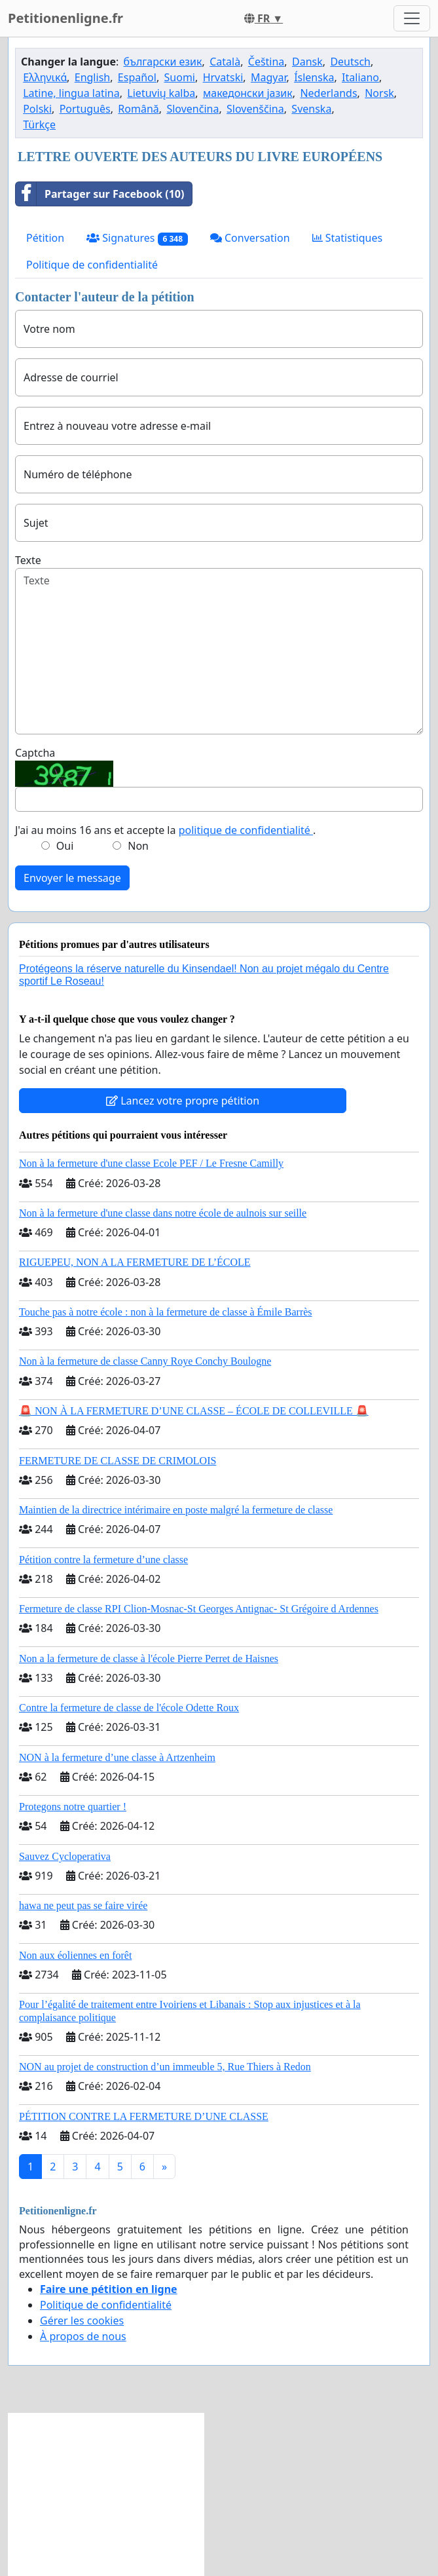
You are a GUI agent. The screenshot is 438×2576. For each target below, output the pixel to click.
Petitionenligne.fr (65, 18)
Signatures (137, 238)
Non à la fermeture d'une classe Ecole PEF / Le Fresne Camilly (151, 1163)
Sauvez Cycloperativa (65, 1856)
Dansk (307, 61)
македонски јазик (248, 93)
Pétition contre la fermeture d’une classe (103, 1559)
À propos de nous (83, 2336)
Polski (37, 109)
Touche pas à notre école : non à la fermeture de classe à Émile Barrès (165, 1311)
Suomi (179, 77)
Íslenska (314, 77)
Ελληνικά (45, 77)
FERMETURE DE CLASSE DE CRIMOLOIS (117, 1460)
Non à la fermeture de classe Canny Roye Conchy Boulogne (145, 1361)
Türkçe (39, 124)
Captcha (35, 753)
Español (137, 77)
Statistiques (347, 238)
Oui (65, 846)
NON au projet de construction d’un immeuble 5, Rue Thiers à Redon (165, 2066)
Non (138, 846)
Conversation (250, 238)
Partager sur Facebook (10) (100, 194)
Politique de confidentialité (92, 264)
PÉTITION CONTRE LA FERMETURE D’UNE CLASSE (143, 2116)
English (92, 77)
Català (225, 61)
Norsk (379, 93)
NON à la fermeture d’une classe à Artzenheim (117, 1757)
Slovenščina (255, 109)
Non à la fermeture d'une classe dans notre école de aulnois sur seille (162, 1213)
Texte (28, 560)
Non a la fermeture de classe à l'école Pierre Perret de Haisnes (148, 1658)
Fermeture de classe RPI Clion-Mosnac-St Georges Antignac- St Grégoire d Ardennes (198, 1608)
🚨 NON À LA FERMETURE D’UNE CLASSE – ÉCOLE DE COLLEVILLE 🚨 (194, 1410)
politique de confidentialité (246, 830)
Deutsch (350, 61)
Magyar (269, 77)
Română (138, 109)
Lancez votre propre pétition (182, 1100)
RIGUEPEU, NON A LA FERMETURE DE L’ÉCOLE (135, 1262)
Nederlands (328, 93)
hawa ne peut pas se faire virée (83, 1905)
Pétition (45, 238)
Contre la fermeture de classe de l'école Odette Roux (129, 1707)
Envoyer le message (72, 878)
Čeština (266, 61)
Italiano (360, 77)
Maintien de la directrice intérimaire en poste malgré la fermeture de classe (176, 1509)
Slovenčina (192, 109)
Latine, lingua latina (71, 93)
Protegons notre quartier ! (72, 1806)
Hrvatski (223, 77)
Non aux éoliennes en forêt (75, 1955)
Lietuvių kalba (161, 93)
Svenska (311, 109)
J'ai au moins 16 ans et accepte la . (165, 830)
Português (85, 109)
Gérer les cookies (82, 2320)
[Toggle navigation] (411, 18)
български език (163, 61)
